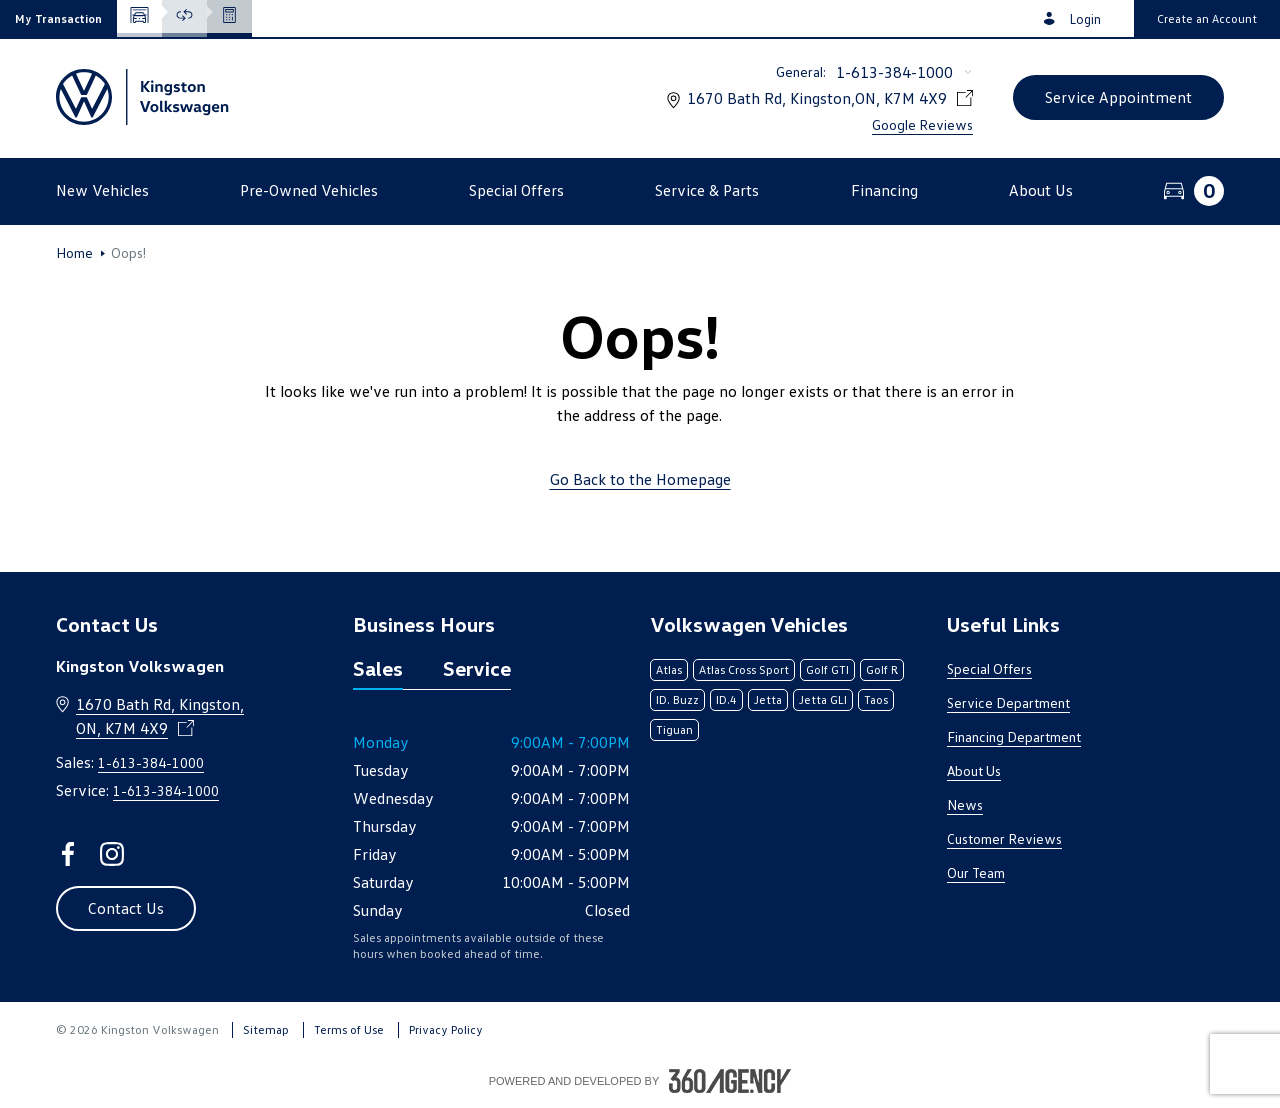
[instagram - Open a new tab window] (112, 854)
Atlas (669, 669)
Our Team (976, 872)
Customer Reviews (1004, 838)
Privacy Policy (446, 1029)
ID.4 (726, 699)
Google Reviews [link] (922, 124)
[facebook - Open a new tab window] (68, 854)
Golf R (882, 669)
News (965, 804)
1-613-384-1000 (894, 72)
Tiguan (674, 729)
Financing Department (1014, 736)
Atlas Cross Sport (744, 669)
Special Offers (989, 668)
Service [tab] (477, 668)
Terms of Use (349, 1029)
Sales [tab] (378, 668)
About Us (974, 770)
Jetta (768, 699)
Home (74, 253)
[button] (58, 18)
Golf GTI (827, 669)
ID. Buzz (677, 699)
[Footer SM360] (730, 1081)
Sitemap (266, 1029)
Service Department (1008, 702)
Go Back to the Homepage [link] (640, 479)
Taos (876, 699)
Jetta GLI (823, 699)
